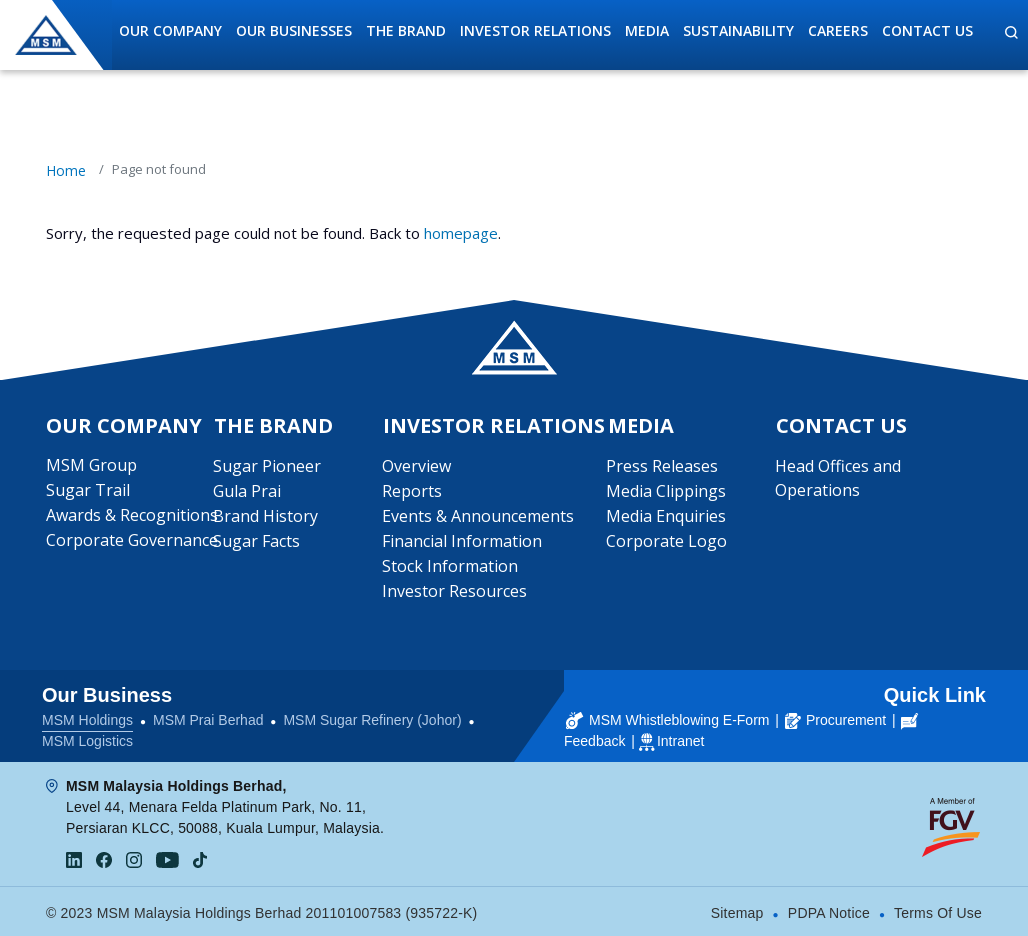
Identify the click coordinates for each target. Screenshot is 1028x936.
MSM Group (91, 466)
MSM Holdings (87, 718)
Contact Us (927, 30)
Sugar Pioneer (268, 467)
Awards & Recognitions (132, 516)
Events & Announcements (478, 517)
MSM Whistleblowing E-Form (667, 718)
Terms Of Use (938, 911)
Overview (416, 467)
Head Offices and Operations (838, 479)
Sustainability (738, 30)
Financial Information (462, 542)
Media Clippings (667, 492)
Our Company (170, 30)
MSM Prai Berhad (208, 718)
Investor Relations (535, 30)
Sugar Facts (257, 542)
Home (66, 170)
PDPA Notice (829, 911)
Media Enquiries (667, 517)
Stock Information (450, 567)
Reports (412, 492)
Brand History (266, 517)
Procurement (835, 718)
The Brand (406, 30)
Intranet (680, 739)
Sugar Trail (88, 491)
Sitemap (737, 911)
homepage (461, 233)
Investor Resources (454, 592)
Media (647, 30)
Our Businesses (294, 30)
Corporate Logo (667, 542)
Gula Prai (248, 492)
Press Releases (663, 467)
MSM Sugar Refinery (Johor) (372, 718)
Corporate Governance (132, 541)
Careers (838, 30)
